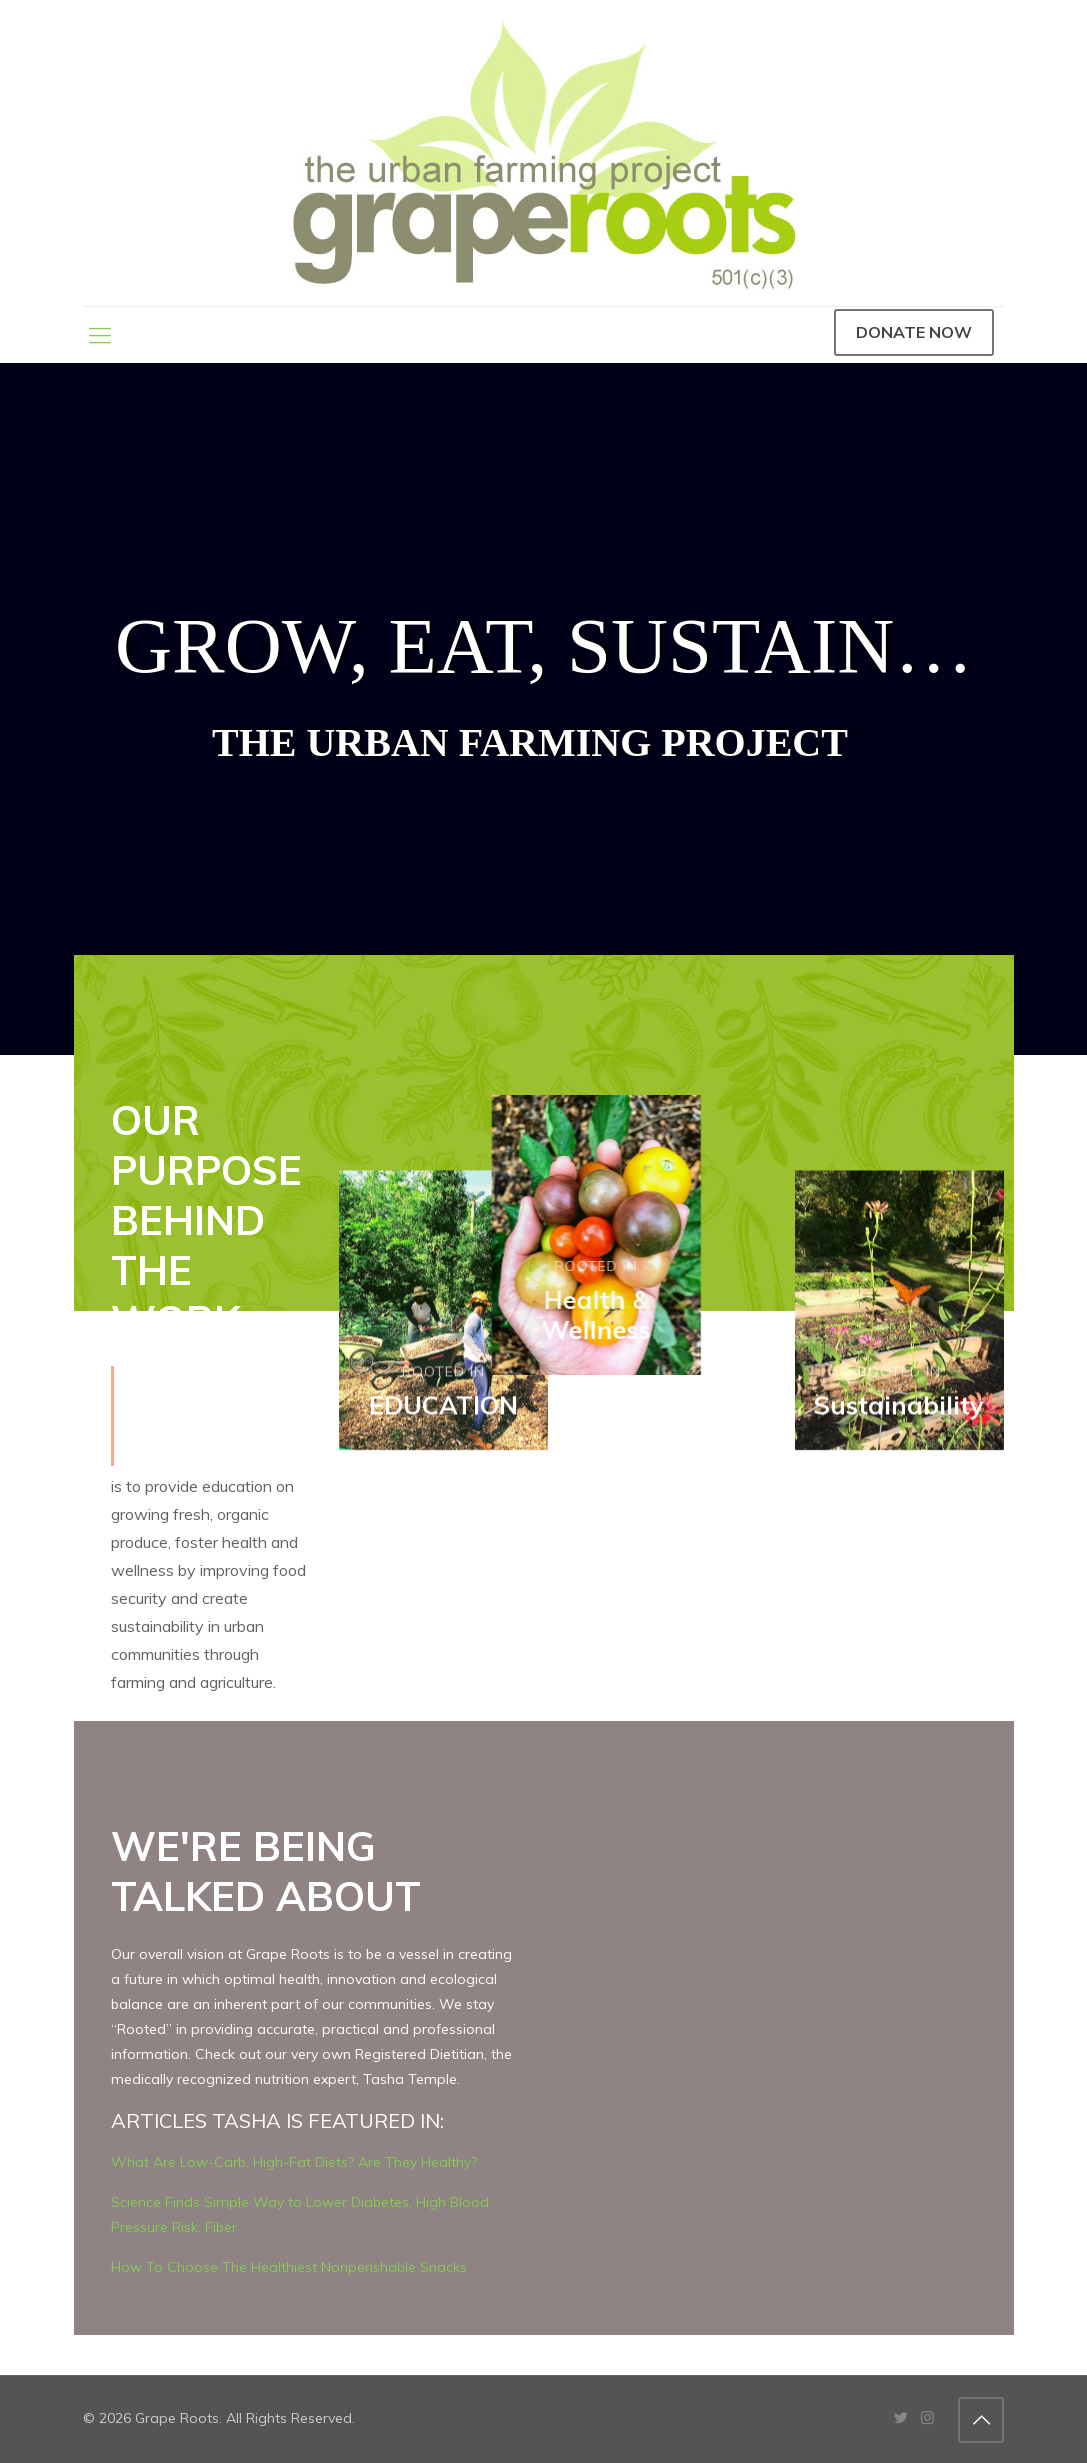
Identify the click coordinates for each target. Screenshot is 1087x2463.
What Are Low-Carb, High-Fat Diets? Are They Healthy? (294, 2162)
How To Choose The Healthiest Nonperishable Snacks (289, 2267)
